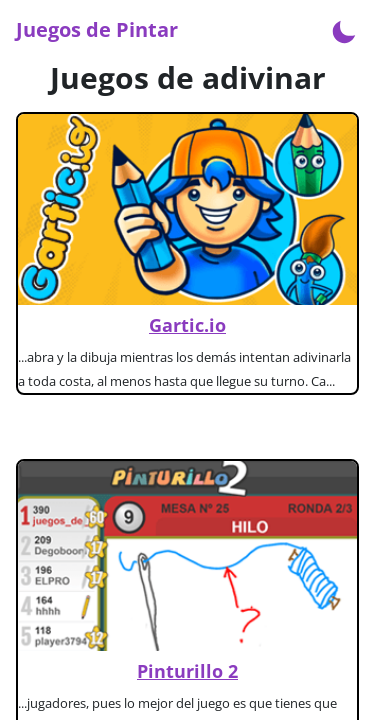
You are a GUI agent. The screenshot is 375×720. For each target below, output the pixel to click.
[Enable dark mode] (344, 30)
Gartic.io (187, 325)
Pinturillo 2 (187, 671)
